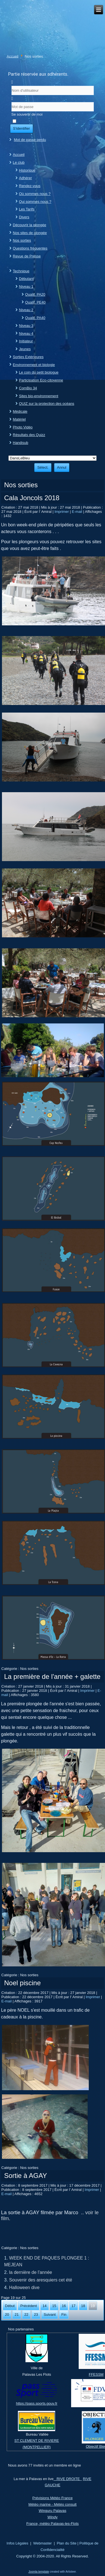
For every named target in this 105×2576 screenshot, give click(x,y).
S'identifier (21, 128)
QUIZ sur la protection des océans (46, 403)
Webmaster (42, 2543)
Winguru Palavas (52, 2510)
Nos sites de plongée (30, 233)
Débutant (26, 279)
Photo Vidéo (23, 427)
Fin (63, 2314)
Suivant (50, 2314)
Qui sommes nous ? (35, 201)
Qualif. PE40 (35, 302)
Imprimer (62, 511)
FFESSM (96, 2374)
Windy (52, 2517)
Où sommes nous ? (35, 194)
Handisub (20, 443)
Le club (19, 162)
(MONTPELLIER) (37, 2447)
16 (64, 2306)
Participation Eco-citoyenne (41, 380)
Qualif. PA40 (35, 318)
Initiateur (26, 341)
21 (16, 2314)
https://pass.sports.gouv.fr (36, 2403)
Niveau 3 (26, 326)
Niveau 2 (26, 310)
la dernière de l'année (30, 2272)
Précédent (28, 2306)
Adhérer (25, 178)
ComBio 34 (28, 388)
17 (73, 2306)
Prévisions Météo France (52, 2498)
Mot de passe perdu (30, 140)
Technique (21, 271)
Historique (27, 170)
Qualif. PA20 (35, 294)
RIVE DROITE (67, 2479)
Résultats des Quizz (29, 435)
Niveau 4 (26, 333)
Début (10, 2306)
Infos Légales (17, 2543)
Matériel (19, 419)
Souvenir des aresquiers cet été (40, 2280)
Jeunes (25, 349)
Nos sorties (22, 240)
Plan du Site (66, 2543)
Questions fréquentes (30, 248)
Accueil (12, 56)
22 (26, 2314)
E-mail (77, 511)
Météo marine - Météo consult (53, 2504)
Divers (24, 217)
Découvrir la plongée (29, 225)
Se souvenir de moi (27, 114)
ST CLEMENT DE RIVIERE (36, 2440)
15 (54, 2306)
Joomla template (39, 2571)
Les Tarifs (26, 209)
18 (83, 2306)
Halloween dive (24, 2287)
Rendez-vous (30, 186)
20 (7, 2314)
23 (36, 2314)
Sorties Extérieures (28, 357)
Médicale (20, 411)
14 (44, 2306)
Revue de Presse (27, 256)
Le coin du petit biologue (39, 372)
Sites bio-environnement (38, 396)
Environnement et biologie (34, 365)
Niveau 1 (26, 286)
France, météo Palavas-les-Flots (52, 2523)
